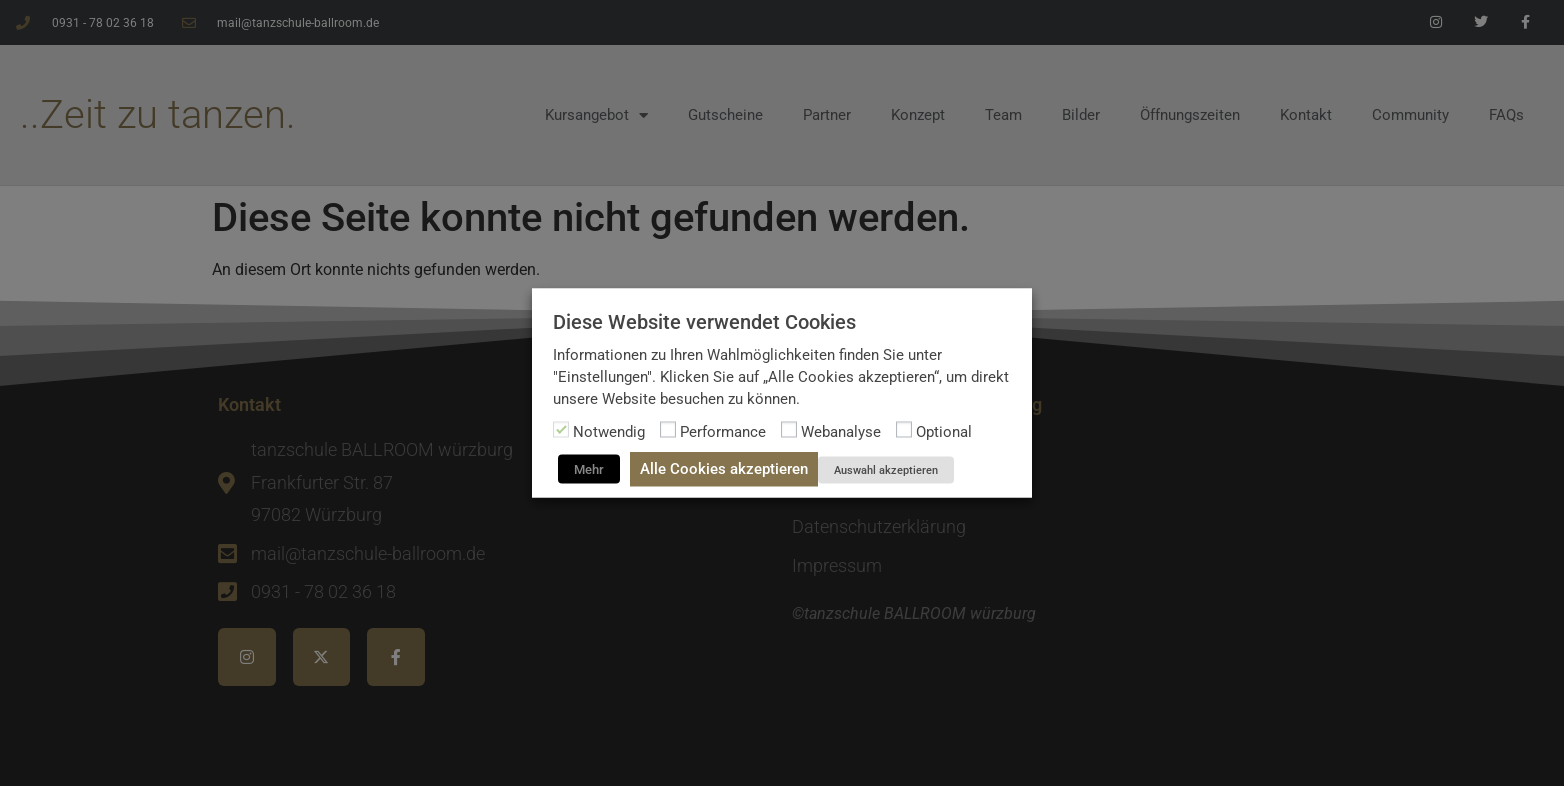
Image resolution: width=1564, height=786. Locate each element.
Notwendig (609, 431)
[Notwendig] (561, 430)
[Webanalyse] (789, 430)
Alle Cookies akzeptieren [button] (724, 469)
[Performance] (668, 430)
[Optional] (904, 430)
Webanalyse (841, 431)
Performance (723, 431)
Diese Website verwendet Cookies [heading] (704, 322)
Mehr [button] (589, 469)
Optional (944, 431)
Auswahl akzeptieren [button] (886, 470)
